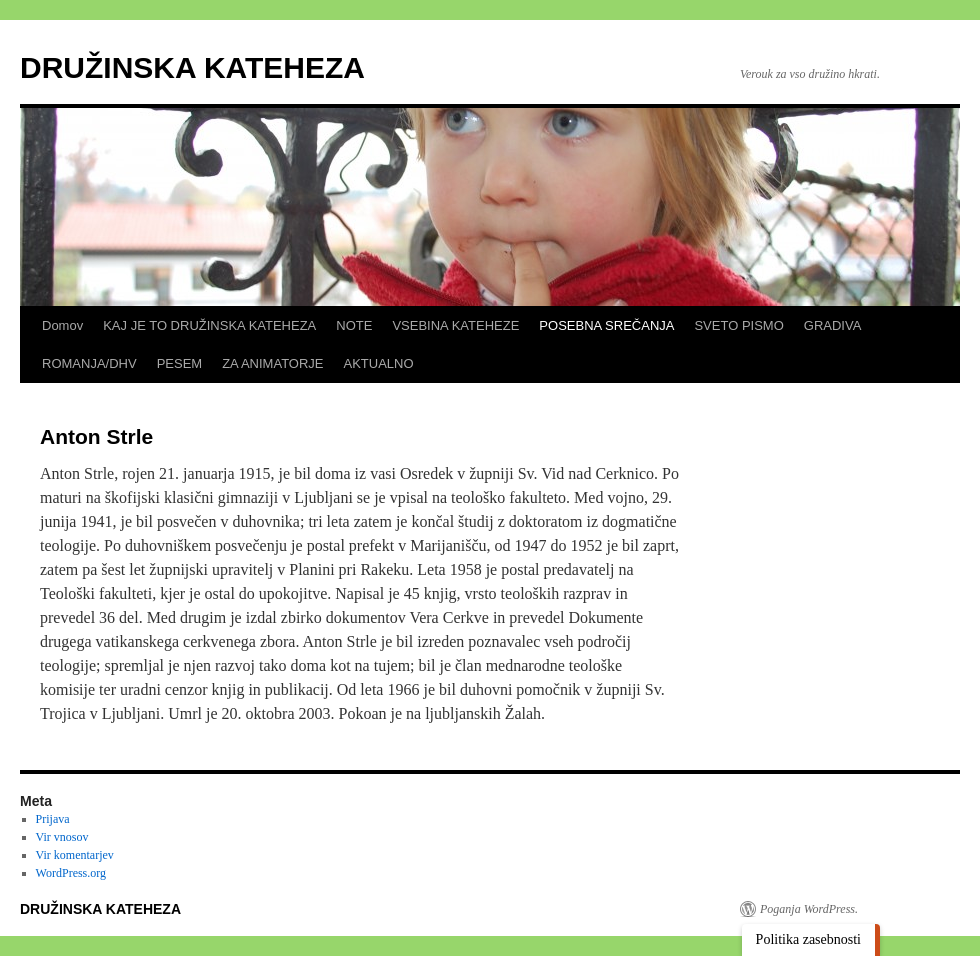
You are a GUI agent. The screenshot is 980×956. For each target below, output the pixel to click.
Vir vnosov (62, 837)
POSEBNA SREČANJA (606, 325)
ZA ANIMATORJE (272, 363)
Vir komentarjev (75, 855)
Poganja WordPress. (809, 909)
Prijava (53, 819)
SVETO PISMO (738, 325)
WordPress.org (71, 873)
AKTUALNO (379, 363)
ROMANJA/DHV (89, 363)
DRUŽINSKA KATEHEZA (192, 67)
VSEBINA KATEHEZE (455, 325)
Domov (62, 325)
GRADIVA (833, 325)
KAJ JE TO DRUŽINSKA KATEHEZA (209, 325)
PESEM (180, 363)
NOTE (354, 325)
